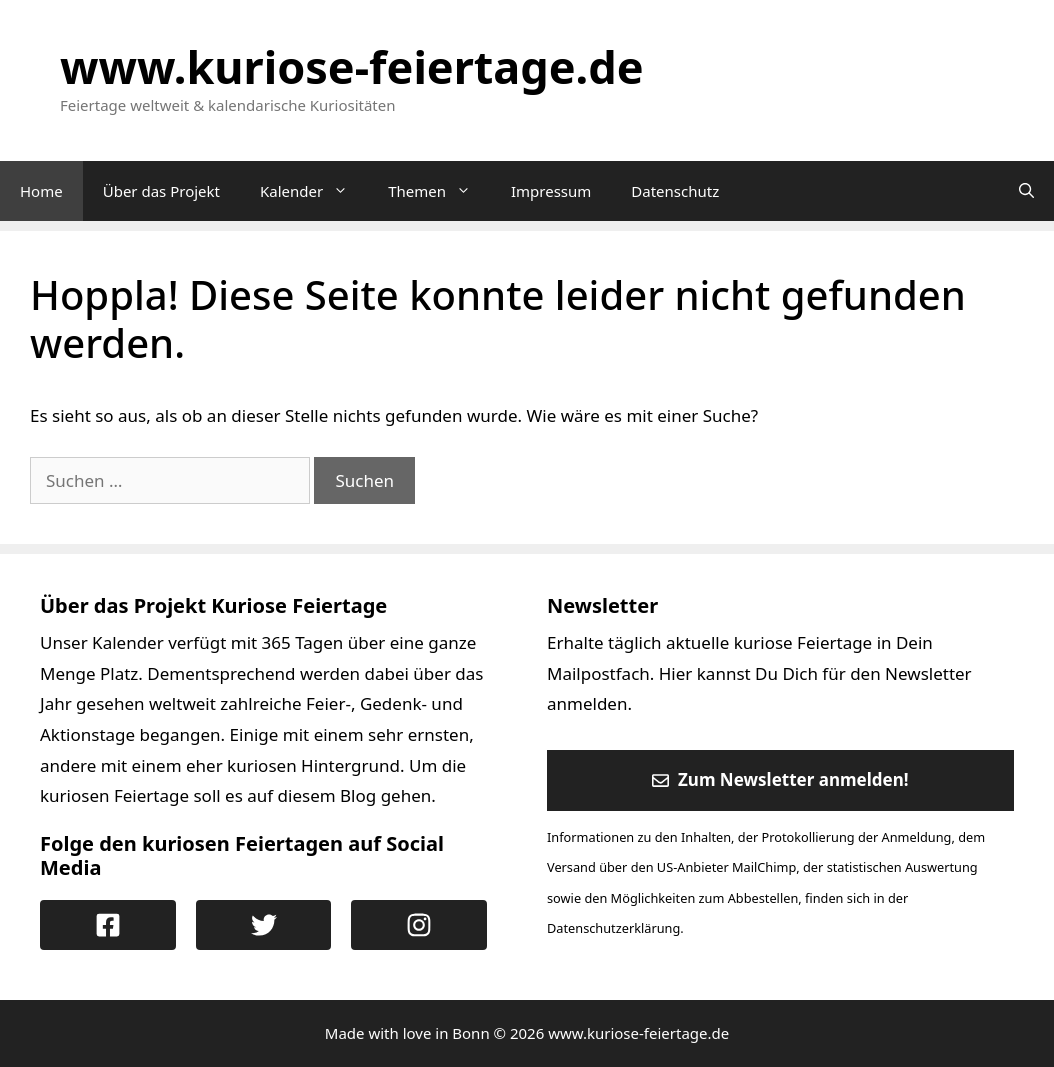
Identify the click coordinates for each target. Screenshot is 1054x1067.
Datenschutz (675, 191)
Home (41, 191)
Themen (439, 191)
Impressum (551, 191)
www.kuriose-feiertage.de (352, 66)
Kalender (314, 191)
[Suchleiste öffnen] (1026, 191)
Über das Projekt (161, 191)
